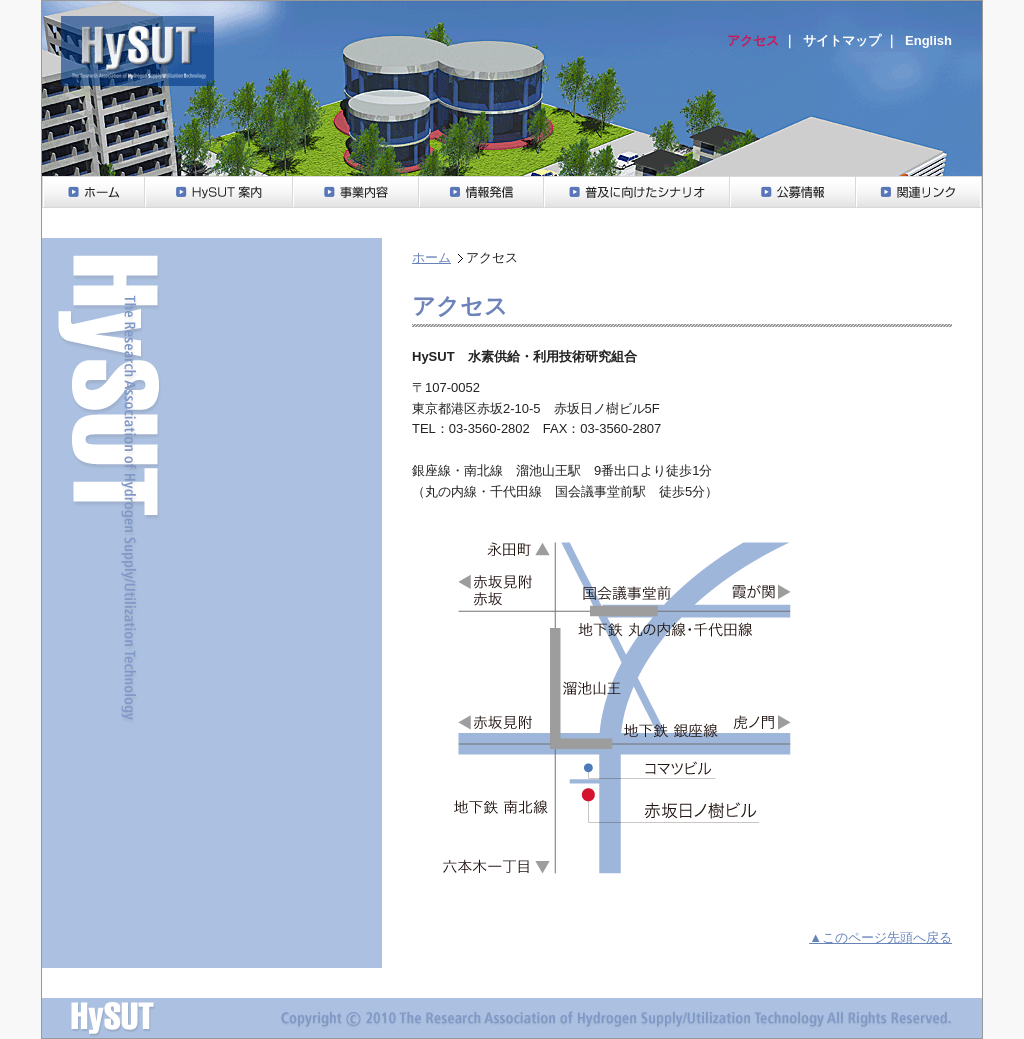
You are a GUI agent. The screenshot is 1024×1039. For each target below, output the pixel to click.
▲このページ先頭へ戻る (880, 937)
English (928, 40)
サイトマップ (842, 40)
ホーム (431, 257)
